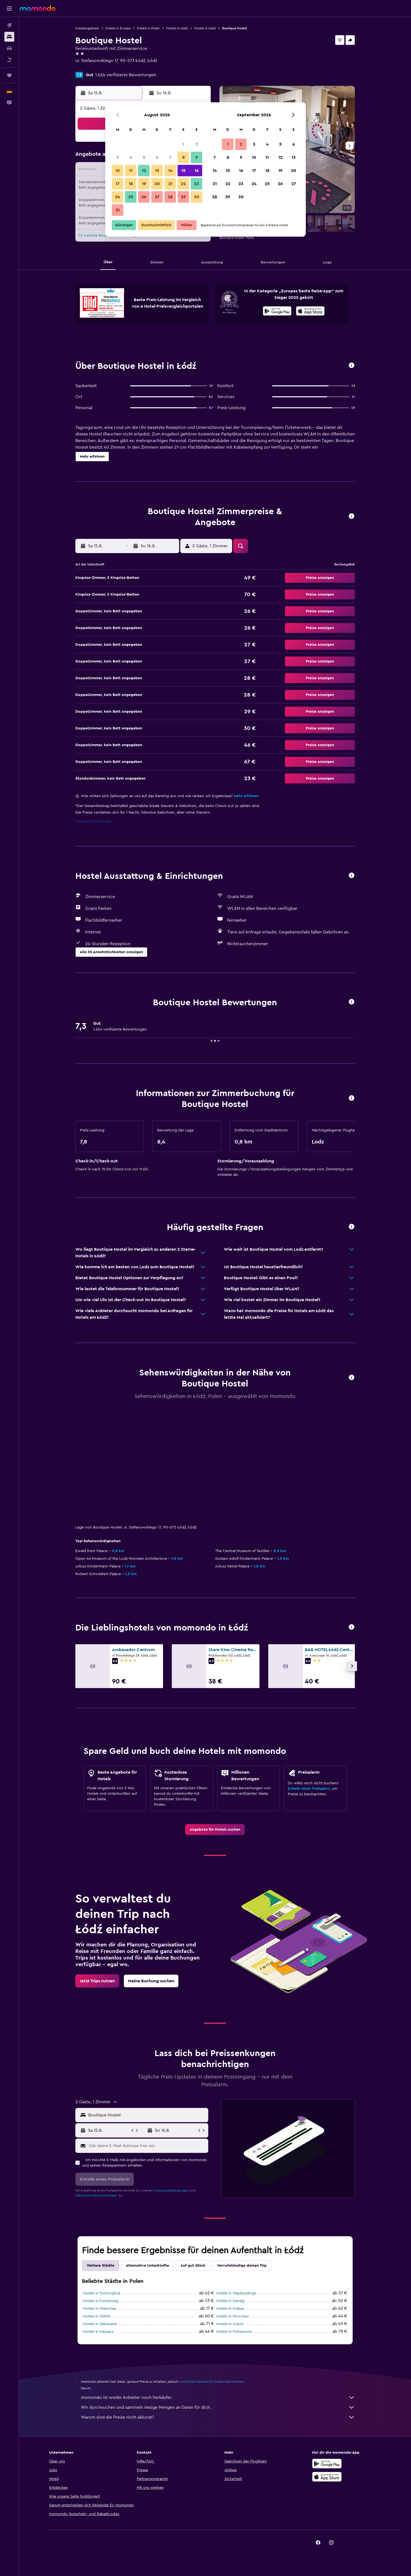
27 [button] (157, 197)
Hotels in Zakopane (100, 2324)
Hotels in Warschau (99, 2309)
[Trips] (9, 75)
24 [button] (117, 197)
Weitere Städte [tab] (100, 2266)
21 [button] (170, 184)
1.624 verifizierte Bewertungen (125, 75)
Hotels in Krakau (230, 2309)
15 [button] (183, 170)
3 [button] (117, 157)
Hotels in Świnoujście (101, 2293)
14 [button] (170, 170)
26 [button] (143, 197)
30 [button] (196, 197)
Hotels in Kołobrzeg (100, 2301)
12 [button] (144, 170)
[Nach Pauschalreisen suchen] (9, 59)
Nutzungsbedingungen (171, 2190)
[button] (9, 8)
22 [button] (183, 184)
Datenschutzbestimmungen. (96, 2195)
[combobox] (147, 2115)
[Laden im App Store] (310, 312)
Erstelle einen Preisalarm (309, 1789)
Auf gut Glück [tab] (193, 2266)
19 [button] (144, 184)
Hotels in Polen (148, 28)
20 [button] (157, 184)
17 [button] (117, 184)
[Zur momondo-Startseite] (37, 8)
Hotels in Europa (117, 28)
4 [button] (131, 157)
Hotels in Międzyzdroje (236, 2293)
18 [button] (131, 184)
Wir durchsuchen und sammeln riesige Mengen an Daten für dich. (218, 2407)
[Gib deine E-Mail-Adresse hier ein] (147, 2146)
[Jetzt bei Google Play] (277, 312)
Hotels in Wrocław (232, 2316)
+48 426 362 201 (91, 67)
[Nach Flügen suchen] (9, 25)
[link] (215, 1829)
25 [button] (130, 197)
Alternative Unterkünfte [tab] (147, 2266)
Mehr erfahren (246, 796)
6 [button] (157, 157)
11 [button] (130, 170)
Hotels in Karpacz (98, 2332)
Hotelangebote (87, 28)
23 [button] (196, 184)
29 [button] (183, 197)
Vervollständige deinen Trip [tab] (242, 2266)
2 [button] (196, 144)
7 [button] (170, 157)
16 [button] (197, 170)
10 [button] (117, 170)
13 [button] (157, 170)
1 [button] (183, 144)
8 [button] (183, 157)
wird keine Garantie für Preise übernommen (212, 2381)
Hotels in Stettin (97, 2316)
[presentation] (310, 311)
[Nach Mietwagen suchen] (9, 48)
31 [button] (118, 210)
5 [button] (144, 157)
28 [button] (170, 197)
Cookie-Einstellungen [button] (94, 821)
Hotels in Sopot (230, 2324)
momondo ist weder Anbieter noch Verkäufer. (218, 2397)
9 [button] (196, 157)
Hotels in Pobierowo (234, 2332)
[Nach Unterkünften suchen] (9, 36)
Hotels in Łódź (177, 28)
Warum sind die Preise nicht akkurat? (218, 2417)
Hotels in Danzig (230, 2301)
